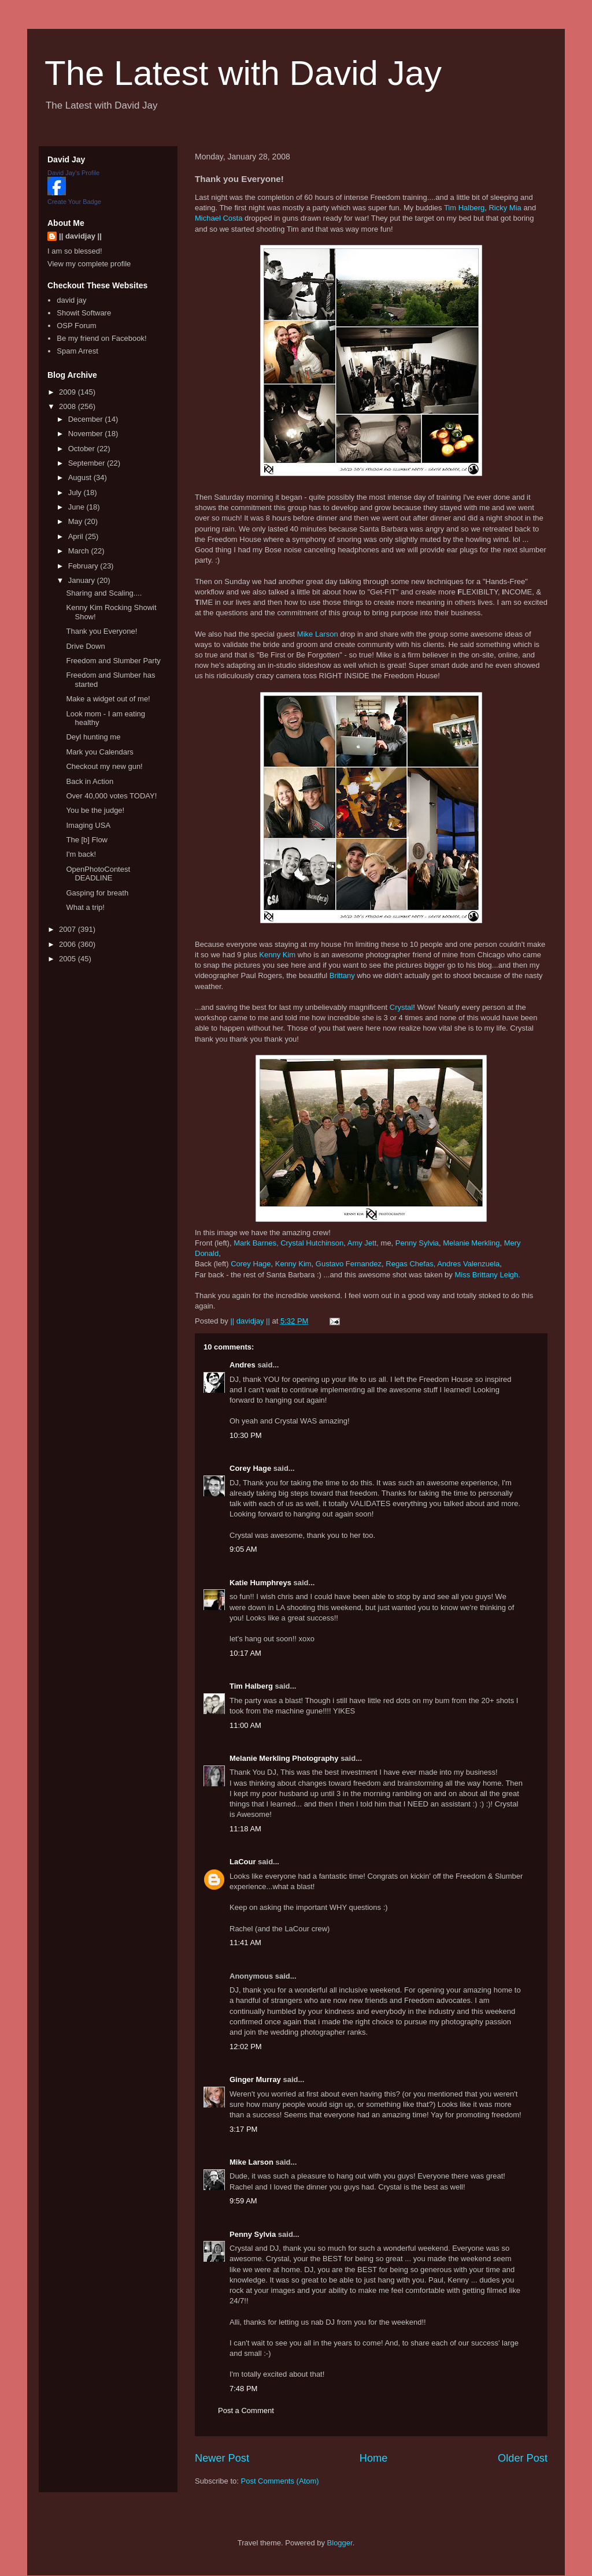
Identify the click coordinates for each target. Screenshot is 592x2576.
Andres (243, 1365)
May (76, 521)
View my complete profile (89, 263)
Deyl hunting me (93, 737)
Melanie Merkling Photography (284, 1758)
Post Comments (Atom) (280, 2481)
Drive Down (85, 646)
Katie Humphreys (260, 1582)
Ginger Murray (255, 2079)
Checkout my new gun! (104, 766)
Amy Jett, (363, 1243)
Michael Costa (218, 218)
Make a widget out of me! (108, 698)
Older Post (522, 2458)
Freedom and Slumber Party (113, 660)
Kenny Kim (277, 954)
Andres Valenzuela (468, 1263)
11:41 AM (245, 1942)
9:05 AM (243, 1549)
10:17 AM (245, 1653)
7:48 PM (243, 2388)
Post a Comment (246, 2410)
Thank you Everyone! (101, 631)
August (81, 477)
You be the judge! (95, 810)
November (86, 433)
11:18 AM (245, 1828)
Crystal (401, 1007)
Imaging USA (88, 825)
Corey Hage (251, 1263)
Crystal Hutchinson (311, 1243)
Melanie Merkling (471, 1243)
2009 (68, 392)
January (82, 580)
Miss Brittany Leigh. (487, 1274)
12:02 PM (246, 2046)
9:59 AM (243, 2200)
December (86, 419)
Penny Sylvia (417, 1243)
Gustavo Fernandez (349, 1263)
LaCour (243, 1861)
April (77, 536)
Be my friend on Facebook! (101, 338)
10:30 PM (246, 1435)
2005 (68, 958)
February (84, 566)
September (87, 463)
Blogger (340, 2542)
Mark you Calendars (99, 752)
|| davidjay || (80, 236)
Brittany (342, 975)
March (79, 551)
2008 (68, 406)
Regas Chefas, (411, 1263)
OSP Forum (76, 325)
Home (374, 2458)
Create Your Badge (74, 201)
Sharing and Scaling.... (104, 593)
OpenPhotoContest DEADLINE (98, 874)
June (77, 507)
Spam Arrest (77, 351)
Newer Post (222, 2458)
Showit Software (84, 312)
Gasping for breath (97, 893)
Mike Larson (317, 634)
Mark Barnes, (256, 1243)
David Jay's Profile (73, 172)
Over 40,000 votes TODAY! (111, 795)
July (76, 492)
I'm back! (81, 854)
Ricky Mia (505, 207)
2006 (68, 944)
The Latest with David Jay (243, 73)
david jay (71, 300)
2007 (68, 929)
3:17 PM (243, 2129)
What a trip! (85, 907)
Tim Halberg (464, 207)
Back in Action (89, 781)
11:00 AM (245, 1725)
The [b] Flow (87, 839)
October (82, 448)
